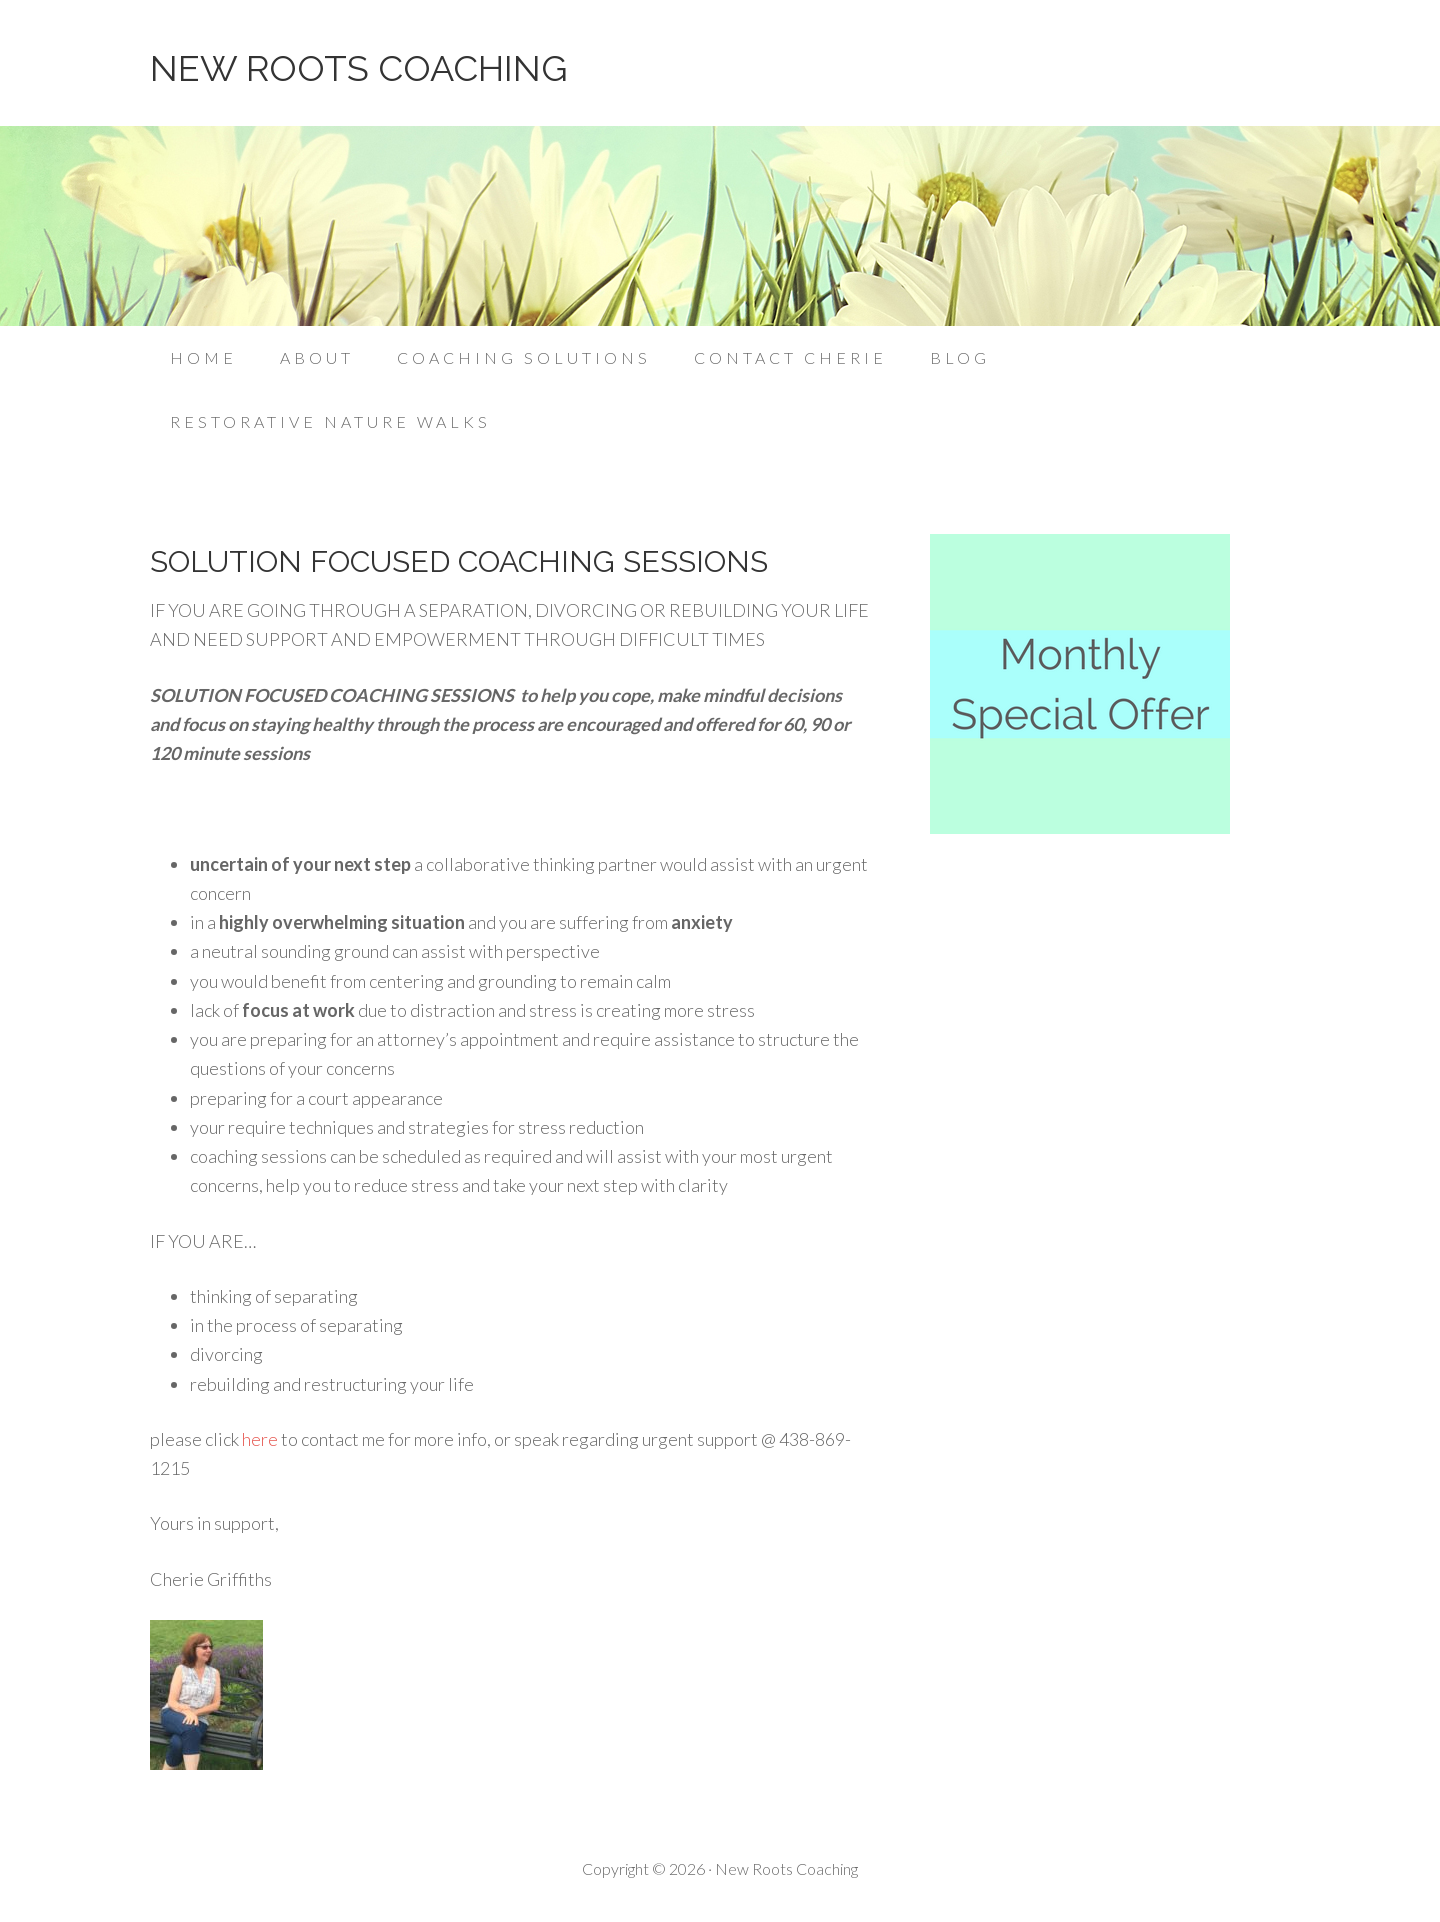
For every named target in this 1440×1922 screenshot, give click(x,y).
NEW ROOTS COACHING (358, 68)
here (260, 1439)
